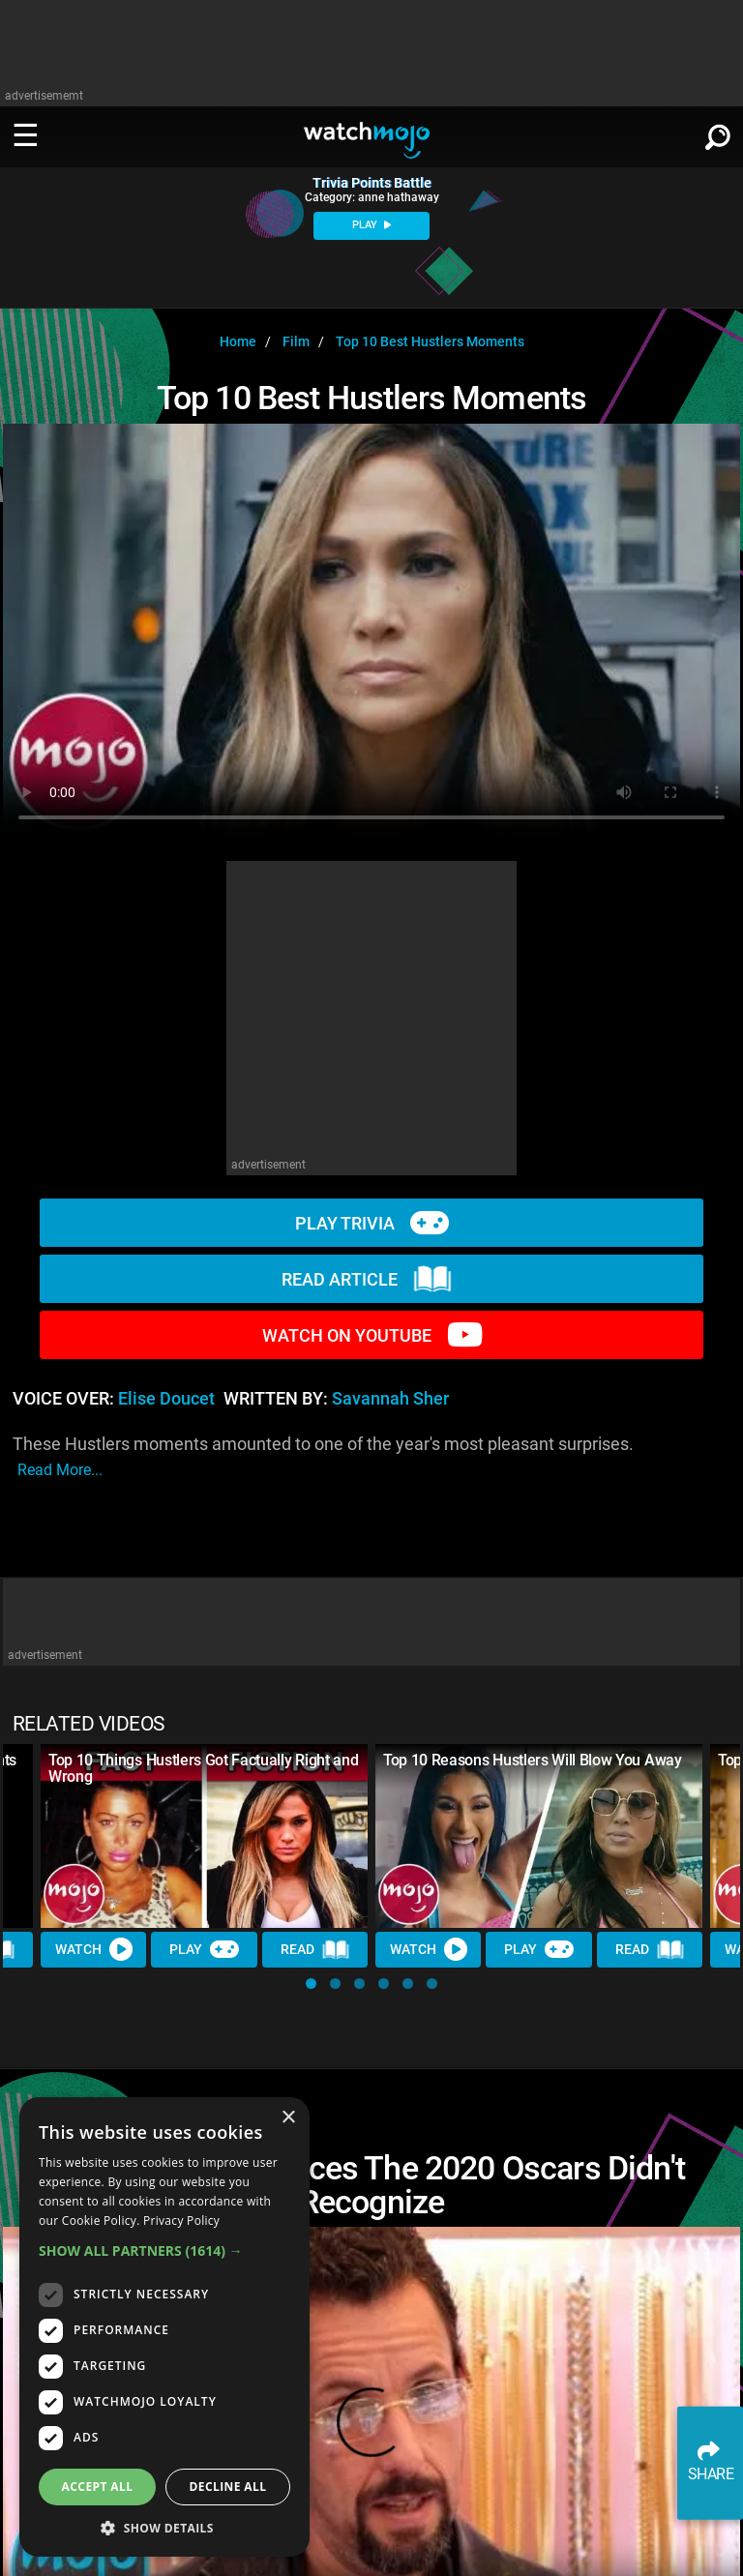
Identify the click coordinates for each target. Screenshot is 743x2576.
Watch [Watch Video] (94, 1949)
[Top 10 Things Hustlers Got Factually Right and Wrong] (204, 1836)
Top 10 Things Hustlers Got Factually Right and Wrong (203, 1768)
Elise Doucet (166, 1398)
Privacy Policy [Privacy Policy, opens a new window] (181, 2220)
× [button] (288, 2118)
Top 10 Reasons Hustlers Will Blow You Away (532, 1760)
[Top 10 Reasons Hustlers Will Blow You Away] (538, 1836)
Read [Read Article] (315, 1950)
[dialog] (164, 2327)
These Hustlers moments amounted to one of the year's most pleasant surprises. (323, 1458)
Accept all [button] (98, 2486)
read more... (60, 1470)
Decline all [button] (228, 2486)
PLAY (371, 225)
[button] (311, 1983)
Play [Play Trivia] (204, 1949)
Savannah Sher (390, 1398)
